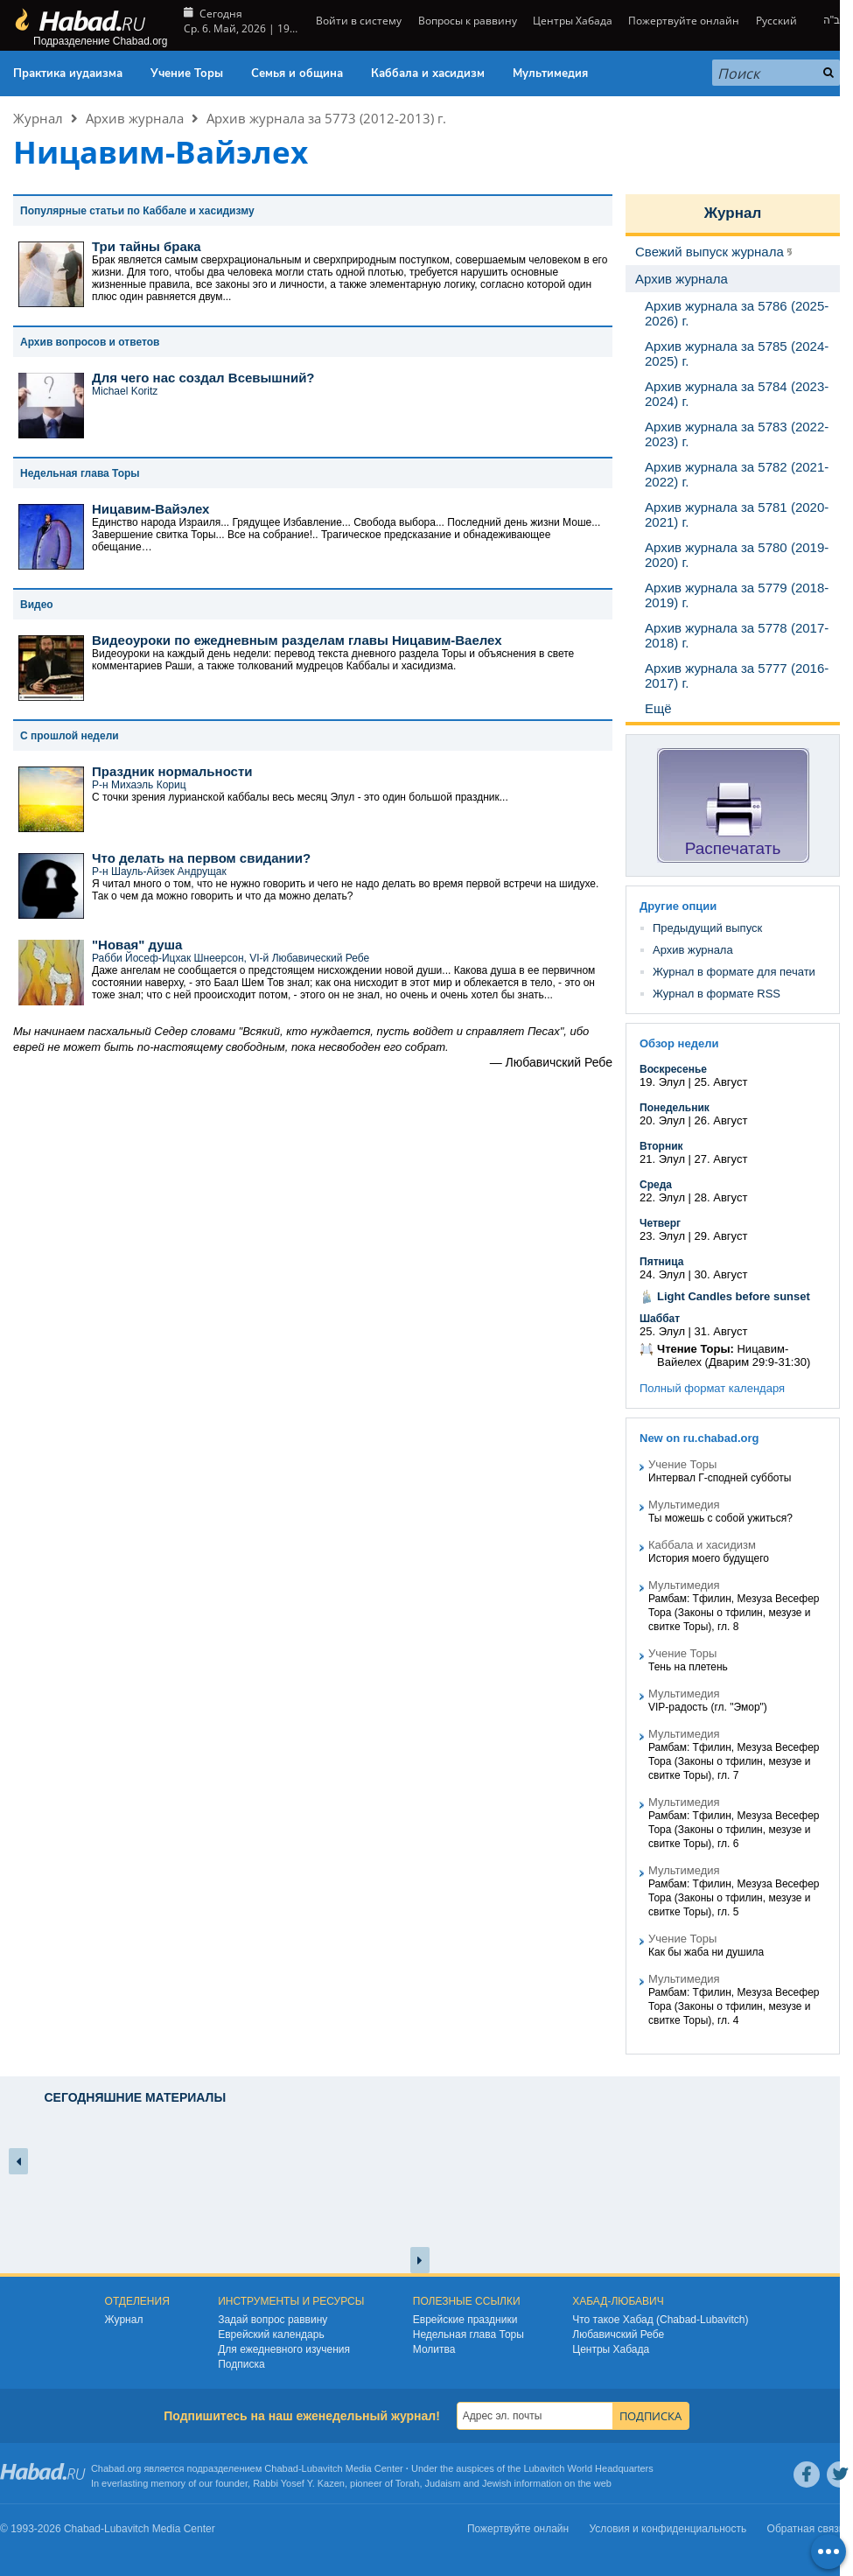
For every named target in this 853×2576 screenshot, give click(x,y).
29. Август (721, 1235)
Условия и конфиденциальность (668, 2529)
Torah (407, 2483)
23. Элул (662, 1235)
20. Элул (662, 1120)
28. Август (721, 1197)
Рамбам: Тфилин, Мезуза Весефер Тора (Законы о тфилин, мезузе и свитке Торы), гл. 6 (733, 1830)
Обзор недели (679, 1043)
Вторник (661, 1146)
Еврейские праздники (465, 2320)
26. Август (721, 1120)
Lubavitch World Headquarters (588, 2468)
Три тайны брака (146, 246)
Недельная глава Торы (468, 2334)
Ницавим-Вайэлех (150, 508)
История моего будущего (708, 1558)
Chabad (281, 2468)
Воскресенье (673, 1069)
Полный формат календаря (712, 1388)
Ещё (658, 708)
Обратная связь (805, 2529)
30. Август (721, 1274)
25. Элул (662, 1331)
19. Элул (662, 1081)
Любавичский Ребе (618, 2334)
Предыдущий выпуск (707, 927)
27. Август (721, 1159)
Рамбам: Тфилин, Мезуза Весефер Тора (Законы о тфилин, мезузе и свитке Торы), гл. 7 (733, 1761)
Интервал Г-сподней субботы (719, 1478)
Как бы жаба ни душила (706, 1952)
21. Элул (662, 1159)
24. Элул (662, 1274)
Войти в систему (357, 20)
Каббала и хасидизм (428, 73)
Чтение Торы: (695, 1348)
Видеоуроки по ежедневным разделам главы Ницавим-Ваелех (297, 640)
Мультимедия (550, 73)
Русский (776, 20)
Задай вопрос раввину (272, 2320)
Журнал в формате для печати (734, 971)
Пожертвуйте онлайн (683, 20)
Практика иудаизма (67, 73)
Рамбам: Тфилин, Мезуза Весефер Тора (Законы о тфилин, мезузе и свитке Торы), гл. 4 (733, 2006)
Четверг (660, 1223)
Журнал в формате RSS (716, 993)
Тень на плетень (688, 1667)
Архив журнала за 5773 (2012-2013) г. (326, 118)
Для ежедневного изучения (284, 2349)
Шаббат (660, 1318)
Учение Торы (186, 73)
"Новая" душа (137, 944)
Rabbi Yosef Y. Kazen (299, 2483)
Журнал (38, 118)
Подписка (241, 2364)
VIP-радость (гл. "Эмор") (707, 1707)
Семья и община (297, 73)
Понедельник (675, 1108)
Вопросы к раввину (467, 20)
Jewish (497, 2483)
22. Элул (662, 1197)
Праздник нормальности (172, 771)
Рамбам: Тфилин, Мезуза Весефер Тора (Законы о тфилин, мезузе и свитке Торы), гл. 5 (733, 1898)
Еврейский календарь (271, 2334)
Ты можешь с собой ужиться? (720, 1518)
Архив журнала (135, 118)
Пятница (661, 1262)
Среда (656, 1185)
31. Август (721, 1331)
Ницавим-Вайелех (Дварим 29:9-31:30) (733, 1355)
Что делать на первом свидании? (201, 857)
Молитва (434, 2349)
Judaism (443, 2483)
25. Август (721, 1081)
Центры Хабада (572, 20)
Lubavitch (322, 2468)
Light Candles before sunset (733, 1296)
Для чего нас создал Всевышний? (203, 377)
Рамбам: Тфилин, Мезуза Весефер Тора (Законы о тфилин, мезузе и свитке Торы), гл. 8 (733, 1612)
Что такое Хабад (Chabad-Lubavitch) (660, 2320)
